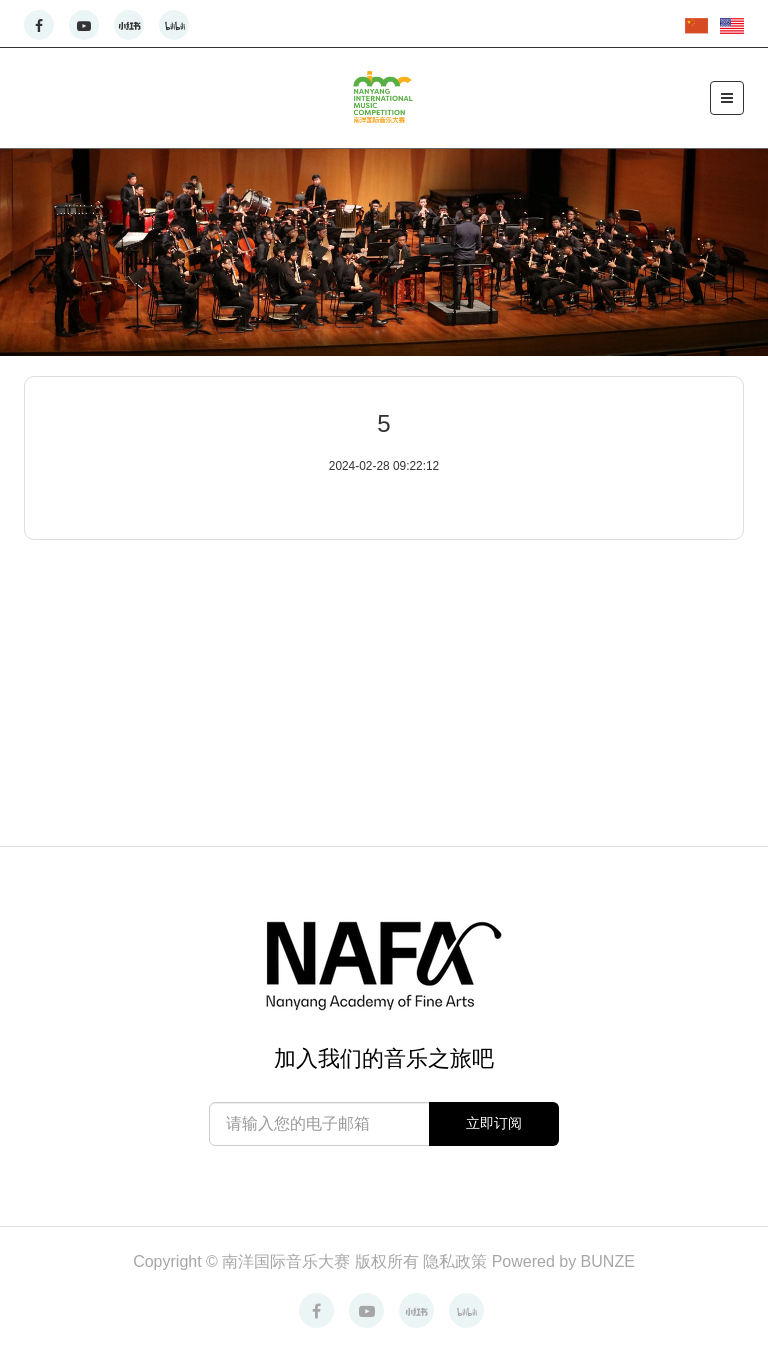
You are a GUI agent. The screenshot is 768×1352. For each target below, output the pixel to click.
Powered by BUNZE (563, 1261)
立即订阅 (494, 1123)
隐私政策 (457, 1261)
